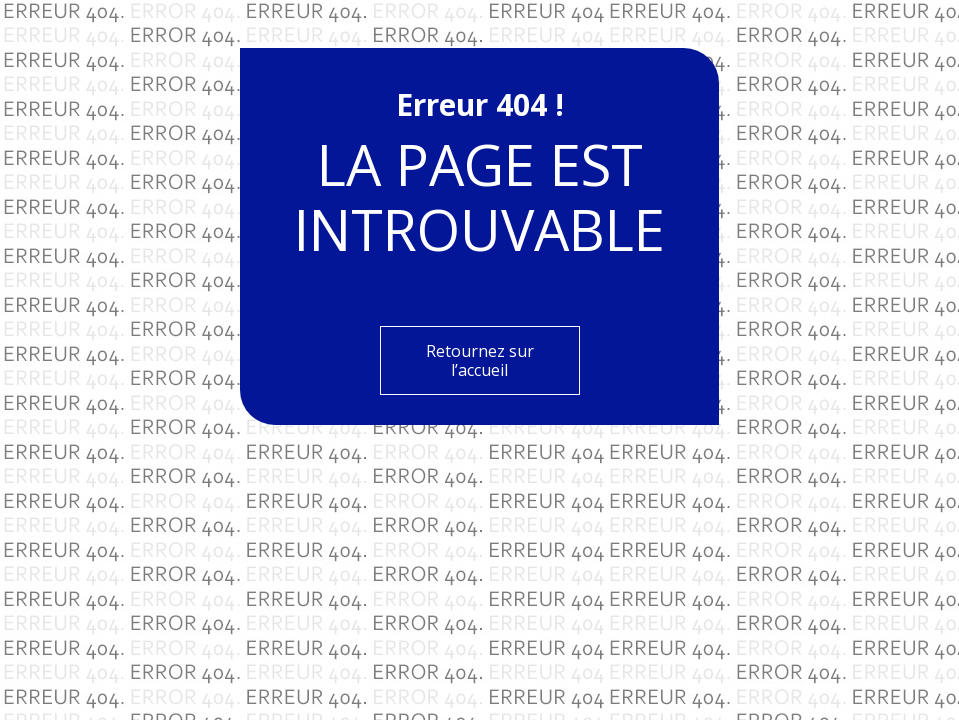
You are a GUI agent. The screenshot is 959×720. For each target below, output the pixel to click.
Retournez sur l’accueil (480, 360)
